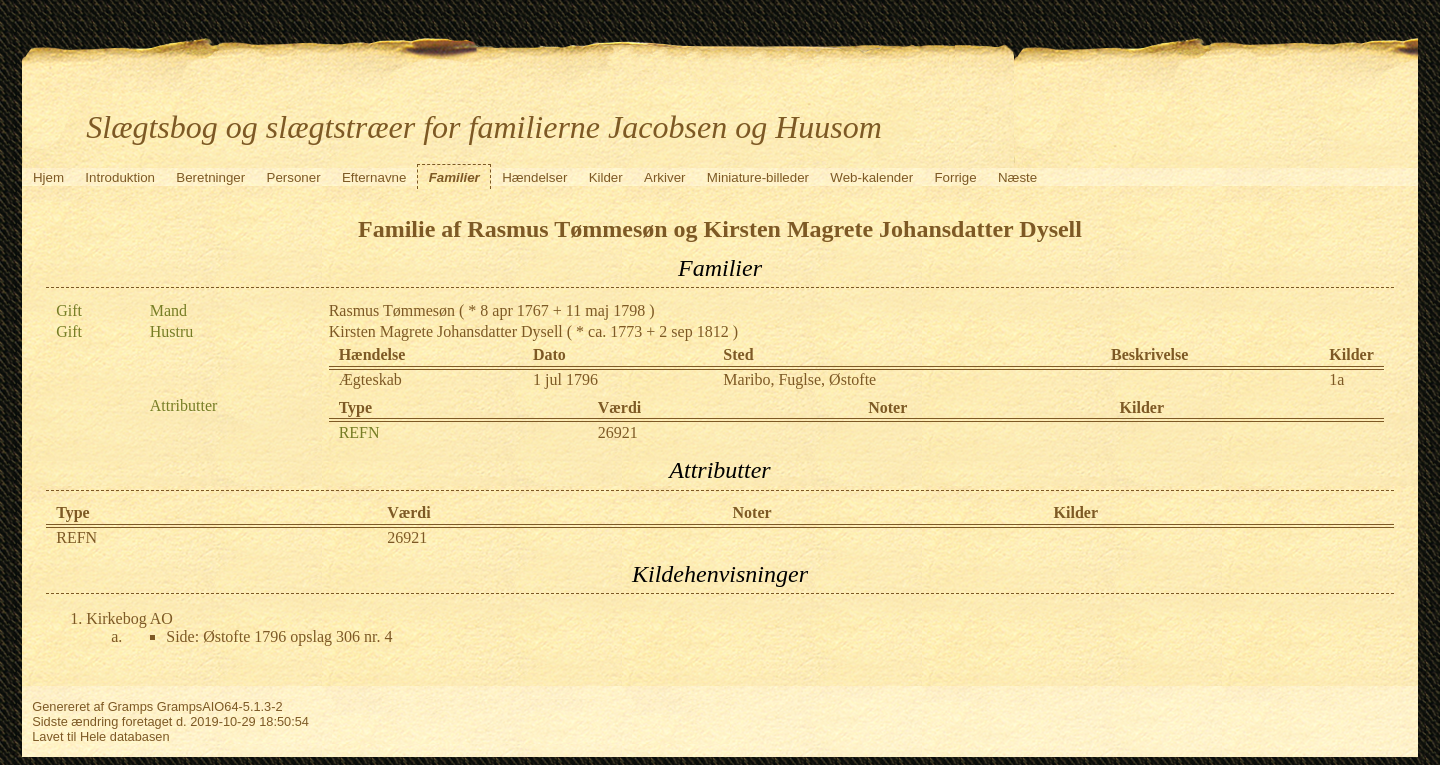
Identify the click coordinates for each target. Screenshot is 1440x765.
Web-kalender (871, 177)
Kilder (606, 177)
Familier (454, 177)
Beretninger (210, 177)
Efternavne (374, 177)
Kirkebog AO (129, 618)
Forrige (955, 177)
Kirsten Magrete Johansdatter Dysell (446, 331)
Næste (1017, 177)
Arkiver (664, 177)
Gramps (131, 706)
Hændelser (534, 177)
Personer (294, 177)
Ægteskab (370, 379)
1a (1336, 379)
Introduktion (120, 177)
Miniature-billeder (758, 177)
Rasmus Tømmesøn (392, 310)
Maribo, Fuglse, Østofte (799, 379)
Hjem (48, 177)
